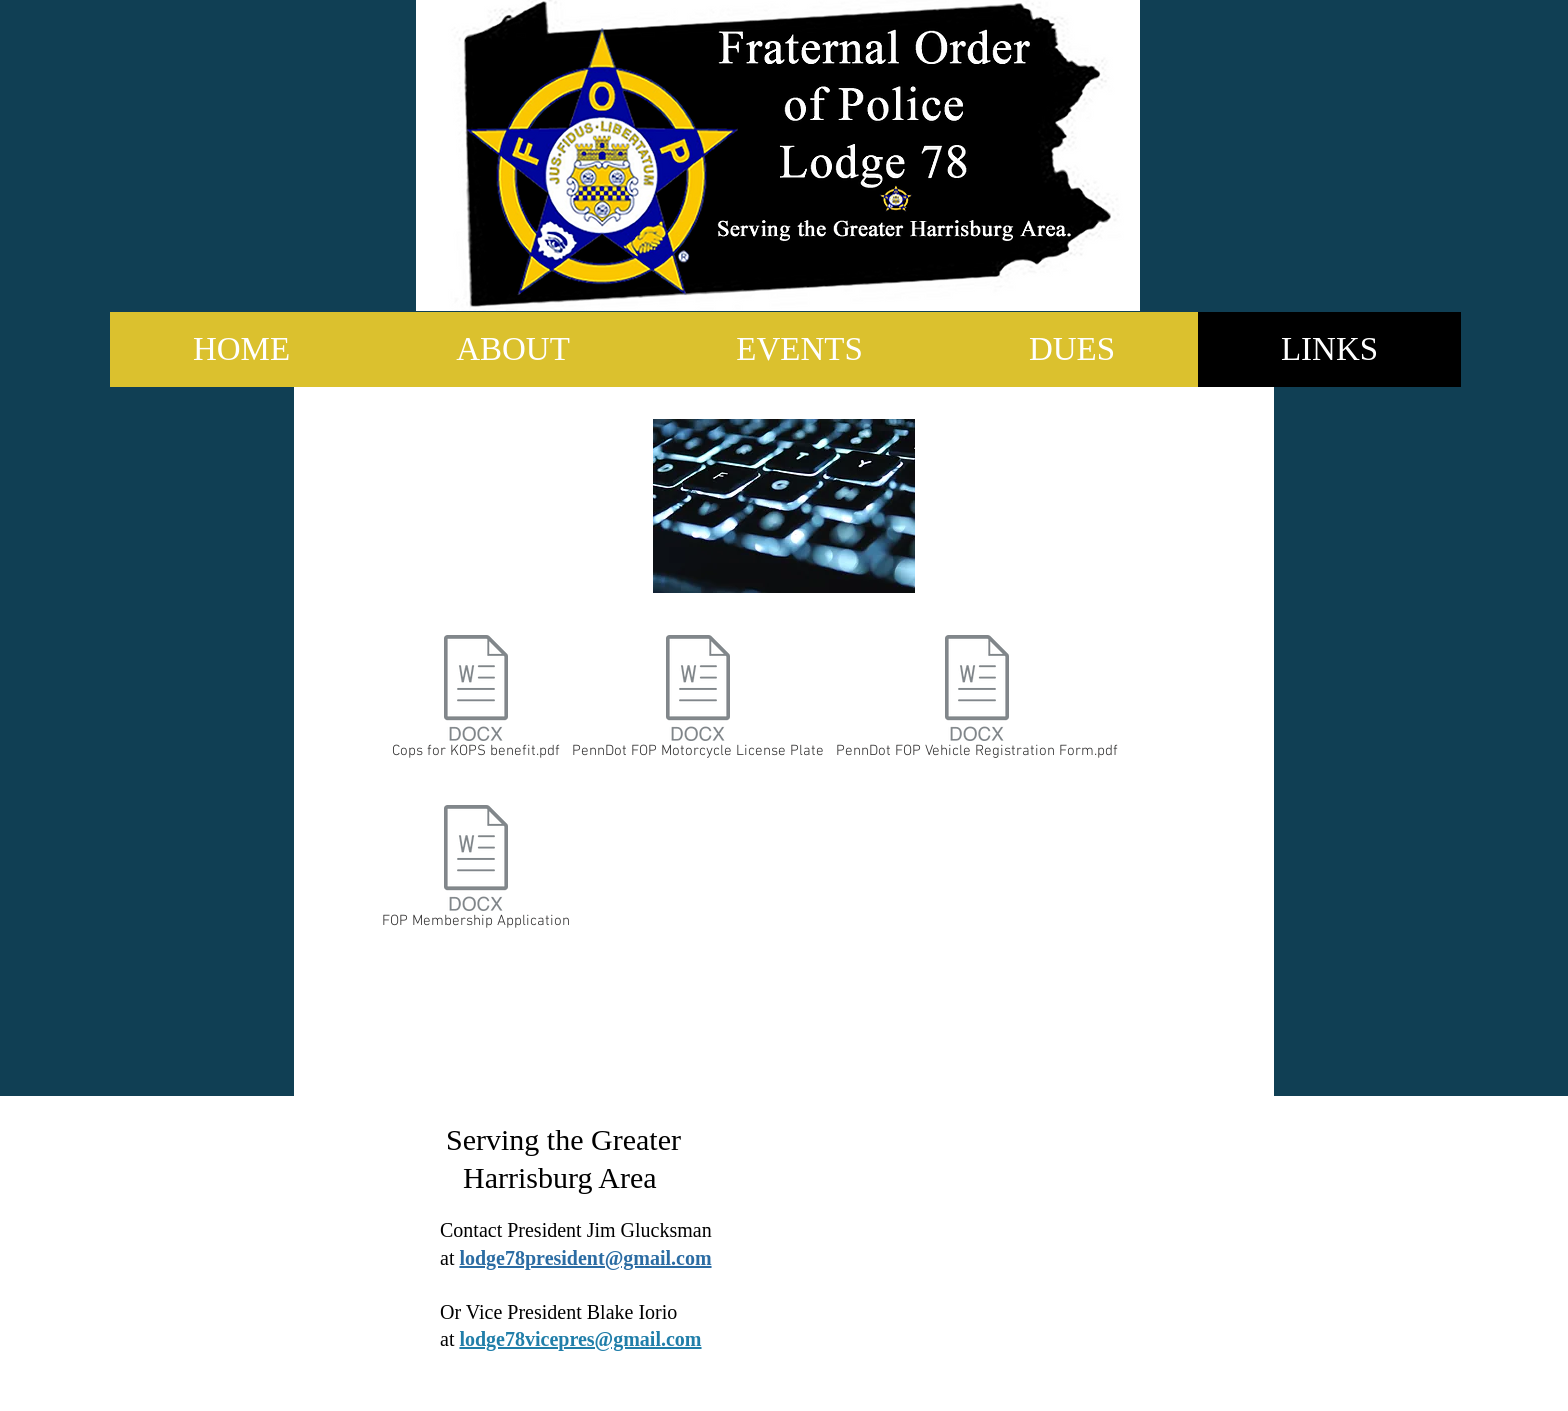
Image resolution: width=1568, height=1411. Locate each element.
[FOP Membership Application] (475, 871)
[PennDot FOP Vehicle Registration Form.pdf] (976, 701)
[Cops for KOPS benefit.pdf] (476, 701)
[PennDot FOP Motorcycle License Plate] (698, 701)
